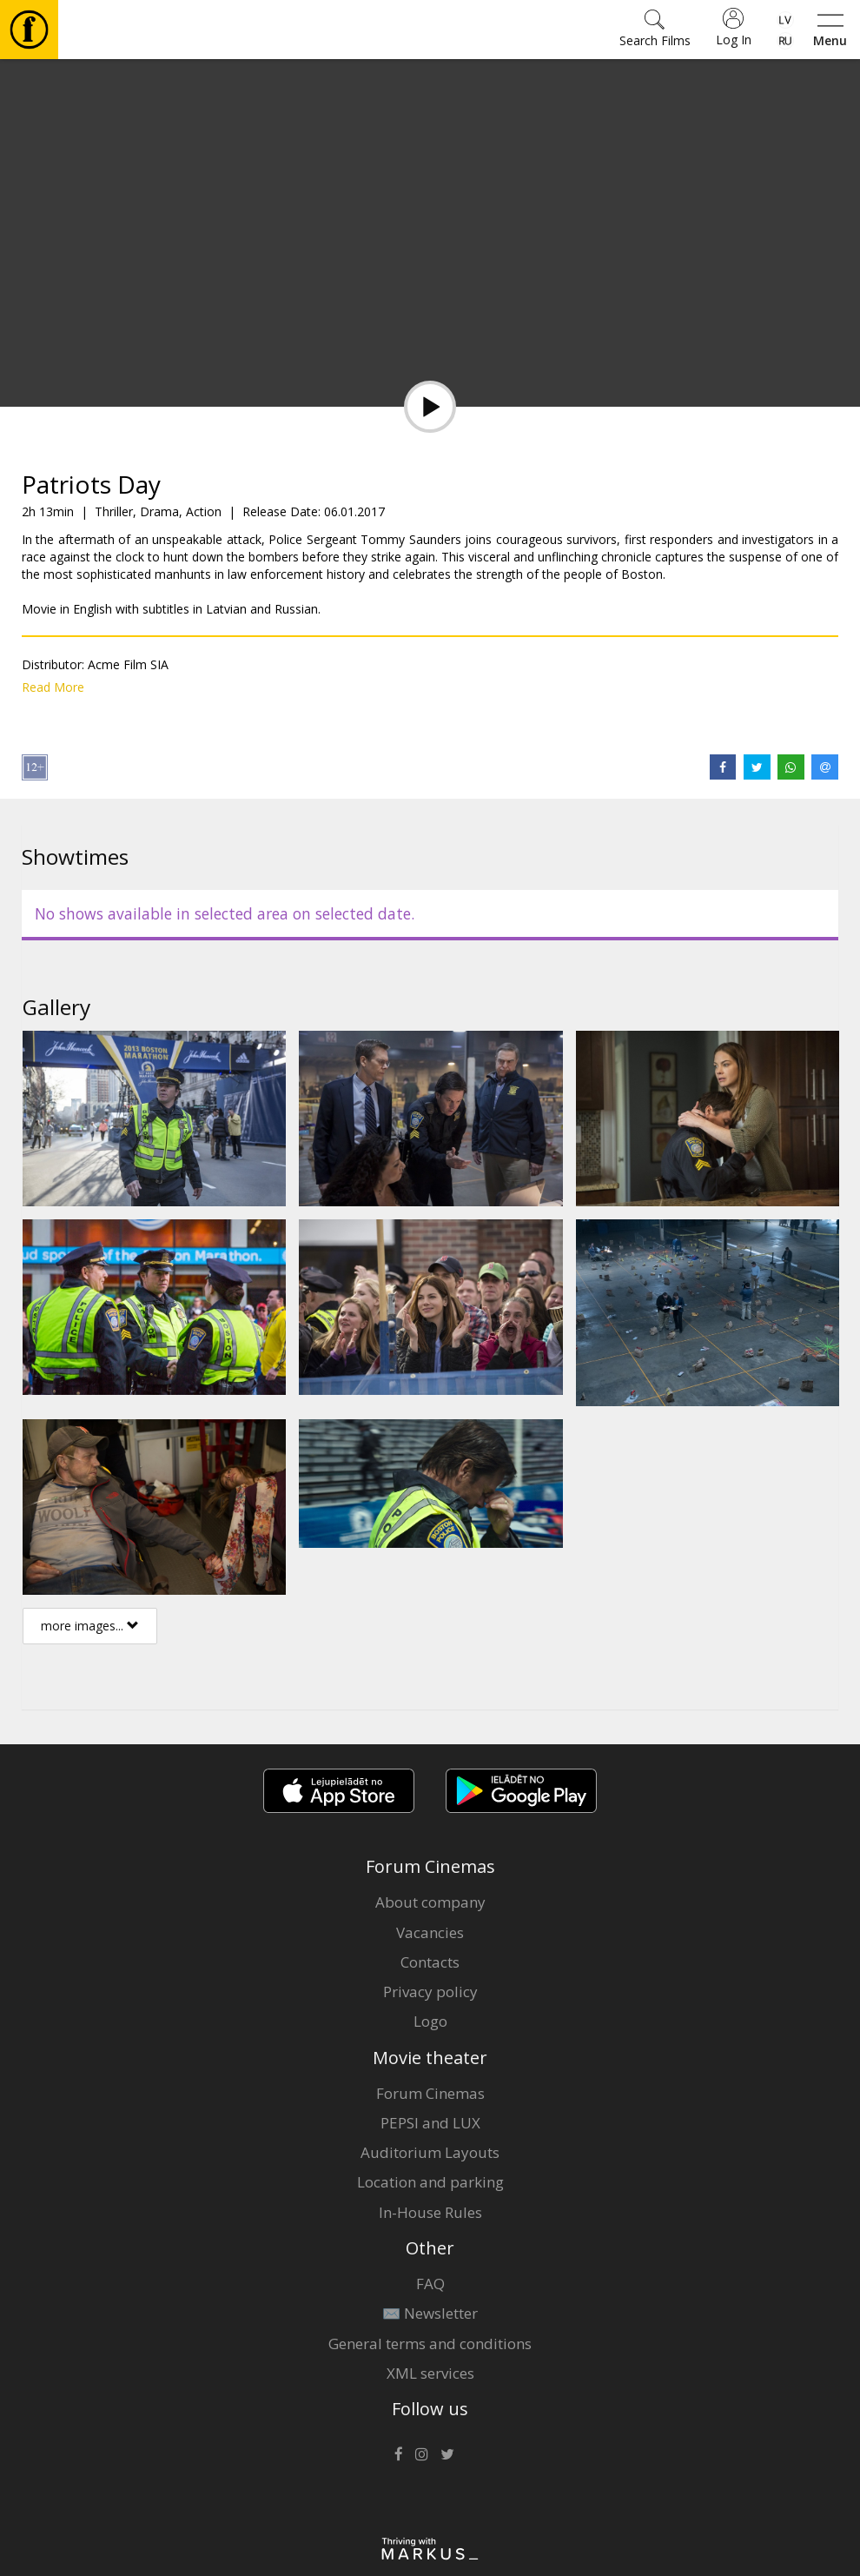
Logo (430, 2021)
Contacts (430, 1962)
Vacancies (430, 1932)
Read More (53, 687)
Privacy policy (430, 1992)
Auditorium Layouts (430, 2152)
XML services (430, 2373)
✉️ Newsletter (430, 2313)
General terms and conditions (430, 2344)
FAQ (430, 2284)
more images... (90, 1625)
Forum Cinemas (430, 2093)
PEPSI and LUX (430, 2123)
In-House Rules (430, 2212)
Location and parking (430, 2182)
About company (430, 1902)
